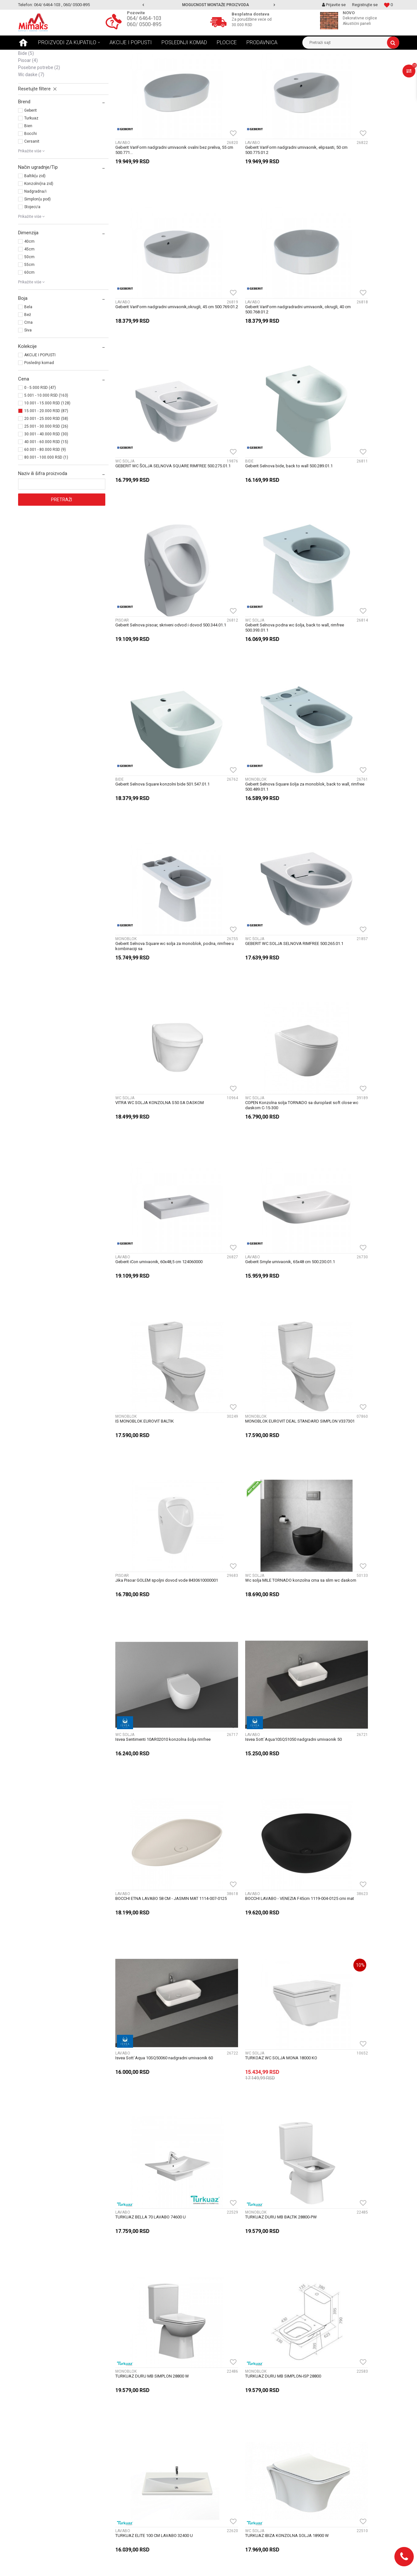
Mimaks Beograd (33, 54)
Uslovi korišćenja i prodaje (141, 2445)
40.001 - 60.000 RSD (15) (46, 491)
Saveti (121, 2402)
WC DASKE (31, 124)
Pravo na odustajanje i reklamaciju (149, 2452)
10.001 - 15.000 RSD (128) (47, 453)
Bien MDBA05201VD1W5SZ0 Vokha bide (347, 2188)
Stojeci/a (32, 256)
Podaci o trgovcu (229, 2409)
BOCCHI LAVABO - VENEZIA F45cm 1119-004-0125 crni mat (351, 1116)
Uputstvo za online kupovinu (143, 2466)
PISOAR (28, 110)
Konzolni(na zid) (38, 233)
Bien (28, 175)
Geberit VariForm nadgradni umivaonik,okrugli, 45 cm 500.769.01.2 (352, 175)
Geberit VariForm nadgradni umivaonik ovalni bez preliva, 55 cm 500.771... (157, 175)
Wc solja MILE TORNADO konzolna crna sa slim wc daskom (256, 981)
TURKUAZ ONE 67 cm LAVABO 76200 (149, 1785)
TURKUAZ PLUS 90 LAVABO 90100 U (343, 1919)
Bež (27, 364)
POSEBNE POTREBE (39, 117)
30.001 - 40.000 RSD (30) (46, 484)
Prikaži (332, 66)
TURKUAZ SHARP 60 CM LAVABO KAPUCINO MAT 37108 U (157, 2191)
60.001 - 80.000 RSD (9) (45, 499)
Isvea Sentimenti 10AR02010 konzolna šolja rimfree (349, 981)
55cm (29, 314)
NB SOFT (225, 2566)
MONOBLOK (32, 95)
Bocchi (30, 183)
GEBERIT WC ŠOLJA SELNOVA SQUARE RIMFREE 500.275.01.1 (249, 309)
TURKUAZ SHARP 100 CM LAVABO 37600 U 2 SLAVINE (254, 2057)
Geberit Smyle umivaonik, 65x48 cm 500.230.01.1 (160, 844)
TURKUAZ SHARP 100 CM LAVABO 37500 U (155, 2054)
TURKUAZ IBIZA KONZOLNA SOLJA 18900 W (254, 1516)
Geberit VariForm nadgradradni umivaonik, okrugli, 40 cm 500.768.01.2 (154, 309)
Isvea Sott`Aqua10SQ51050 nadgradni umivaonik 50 (150, 1116)
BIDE (26, 103)
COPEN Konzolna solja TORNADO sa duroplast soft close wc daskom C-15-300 (255, 712)
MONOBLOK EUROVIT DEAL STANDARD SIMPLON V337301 (346, 847)
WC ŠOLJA (31, 88)
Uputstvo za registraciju (139, 2459)
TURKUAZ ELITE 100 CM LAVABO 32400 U (154, 1516)
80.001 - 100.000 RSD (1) (46, 507)
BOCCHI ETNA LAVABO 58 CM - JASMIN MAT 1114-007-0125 (253, 1116)
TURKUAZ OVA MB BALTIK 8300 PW (342, 1785)
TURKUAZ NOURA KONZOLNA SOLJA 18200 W (353, 1516)
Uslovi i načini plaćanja (137, 2430)
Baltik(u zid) (35, 225)
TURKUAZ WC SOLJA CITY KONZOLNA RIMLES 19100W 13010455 (255, 2191)
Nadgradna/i (35, 241)
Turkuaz (31, 168)
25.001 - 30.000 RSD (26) (46, 476)
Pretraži (61, 549)
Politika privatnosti (133, 2473)
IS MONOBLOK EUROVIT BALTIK (241, 844)
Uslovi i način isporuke (137, 2423)
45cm (29, 299)
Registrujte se (365, 4)
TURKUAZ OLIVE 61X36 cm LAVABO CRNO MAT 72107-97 (159, 1653)
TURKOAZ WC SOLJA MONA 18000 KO (248, 1247)
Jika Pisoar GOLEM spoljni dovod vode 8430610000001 (151, 981)
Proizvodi (63, 54)
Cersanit (31, 191)
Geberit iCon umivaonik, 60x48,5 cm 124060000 (352, 709)
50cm (29, 306)
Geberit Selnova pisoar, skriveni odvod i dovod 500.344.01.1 (158, 444)
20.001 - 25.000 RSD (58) (46, 468)
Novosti (122, 2409)
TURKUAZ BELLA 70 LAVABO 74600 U (344, 1247)
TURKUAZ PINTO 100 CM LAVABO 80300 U (251, 1919)
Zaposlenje (223, 2395)
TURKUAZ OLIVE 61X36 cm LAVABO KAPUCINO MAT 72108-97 (256, 1653)
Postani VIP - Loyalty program (145, 2395)
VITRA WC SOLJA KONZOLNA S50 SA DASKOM (159, 709)
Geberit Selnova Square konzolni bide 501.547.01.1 (344, 444)
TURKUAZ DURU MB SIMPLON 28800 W (249, 1382)
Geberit (30, 160)
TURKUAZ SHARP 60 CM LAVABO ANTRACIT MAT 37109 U (350, 2057)
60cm (29, 322)
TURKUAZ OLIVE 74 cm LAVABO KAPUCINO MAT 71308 (349, 1653)
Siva (28, 380)
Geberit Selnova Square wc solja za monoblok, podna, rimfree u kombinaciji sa (255, 578)
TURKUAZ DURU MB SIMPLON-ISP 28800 (347, 1382)
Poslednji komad (39, 412)
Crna (28, 372)
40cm (29, 291)
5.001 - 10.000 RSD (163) (46, 445)
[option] (208, 5)
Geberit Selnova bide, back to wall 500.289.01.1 (352, 306)
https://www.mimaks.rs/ (178, 2566)
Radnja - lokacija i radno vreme (243, 2423)
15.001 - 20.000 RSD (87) (46, 460)
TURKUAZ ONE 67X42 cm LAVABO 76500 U (252, 1785)
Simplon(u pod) (37, 249)
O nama (220, 2402)
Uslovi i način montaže (137, 2437)
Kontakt (220, 2416)
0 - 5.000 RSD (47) (40, 437)
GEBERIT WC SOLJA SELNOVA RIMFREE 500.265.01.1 (346, 578)
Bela (28, 356)
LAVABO (30, 81)
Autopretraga (211, 66)
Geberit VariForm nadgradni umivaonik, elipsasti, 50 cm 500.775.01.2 (248, 175)
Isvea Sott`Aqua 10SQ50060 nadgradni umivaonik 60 (151, 1250)
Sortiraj (239, 66)
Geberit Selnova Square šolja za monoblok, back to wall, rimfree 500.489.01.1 (155, 578)
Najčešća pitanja (131, 2416)
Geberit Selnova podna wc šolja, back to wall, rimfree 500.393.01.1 (254, 444)
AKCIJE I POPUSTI (40, 404)
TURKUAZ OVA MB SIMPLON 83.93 (147, 1919)
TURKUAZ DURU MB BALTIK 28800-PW (151, 1382)
